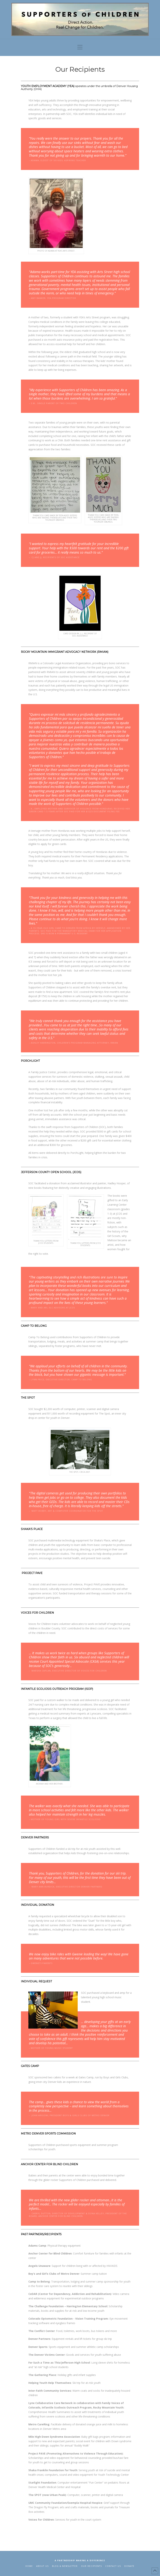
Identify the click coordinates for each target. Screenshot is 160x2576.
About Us (42, 2566)
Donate (129, 2566)
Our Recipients (91, 2566)
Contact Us (113, 2566)
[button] (80, 47)
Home (29, 2566)
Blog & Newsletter (65, 2566)
